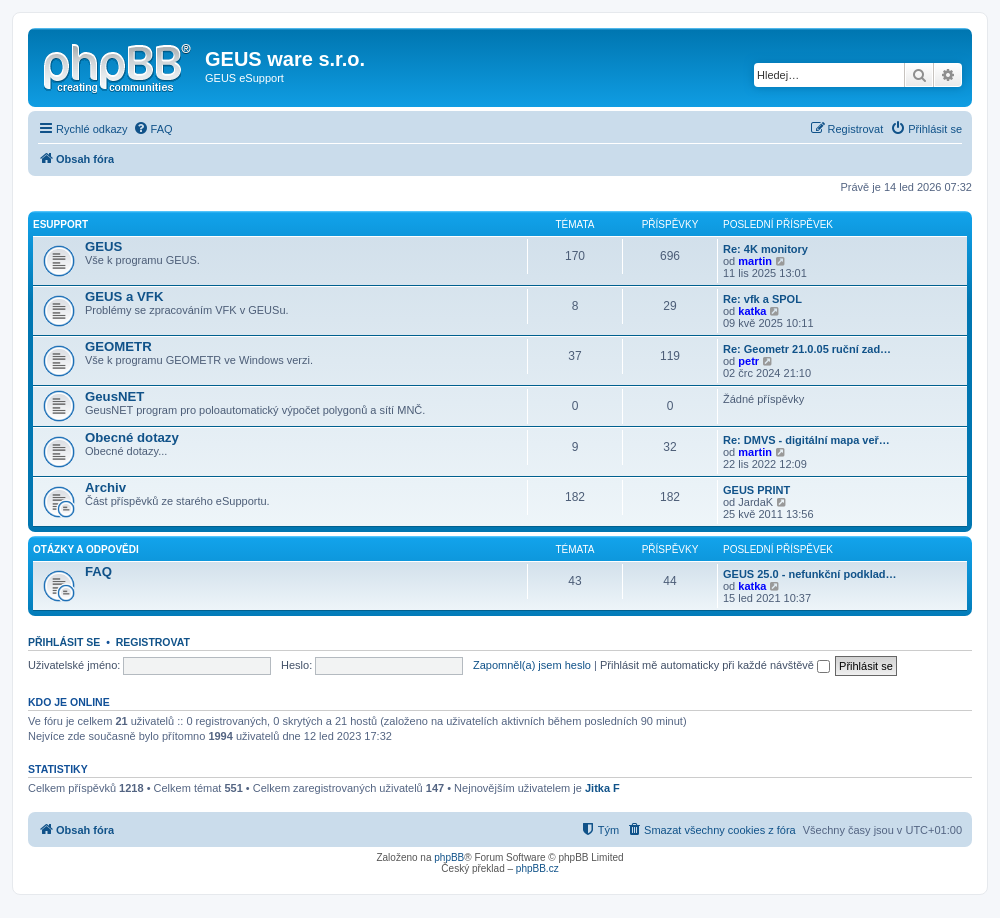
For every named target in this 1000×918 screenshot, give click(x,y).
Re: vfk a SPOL (762, 299)
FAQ (98, 571)
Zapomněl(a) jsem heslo (532, 665)
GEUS (103, 246)
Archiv (105, 487)
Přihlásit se (64, 642)
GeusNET (114, 396)
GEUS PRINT (756, 490)
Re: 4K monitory (765, 249)
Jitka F (602, 788)
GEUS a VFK (124, 296)
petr (748, 361)
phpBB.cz (537, 868)
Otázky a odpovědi (86, 549)
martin (755, 261)
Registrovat (153, 642)
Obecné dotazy (132, 437)
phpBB (449, 857)
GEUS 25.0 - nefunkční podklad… (810, 574)
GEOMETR (118, 346)
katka (752, 311)
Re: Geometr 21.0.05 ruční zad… (807, 349)
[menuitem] (153, 129)
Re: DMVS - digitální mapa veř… (806, 440)
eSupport (60, 224)
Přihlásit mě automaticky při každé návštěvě (715, 665)
